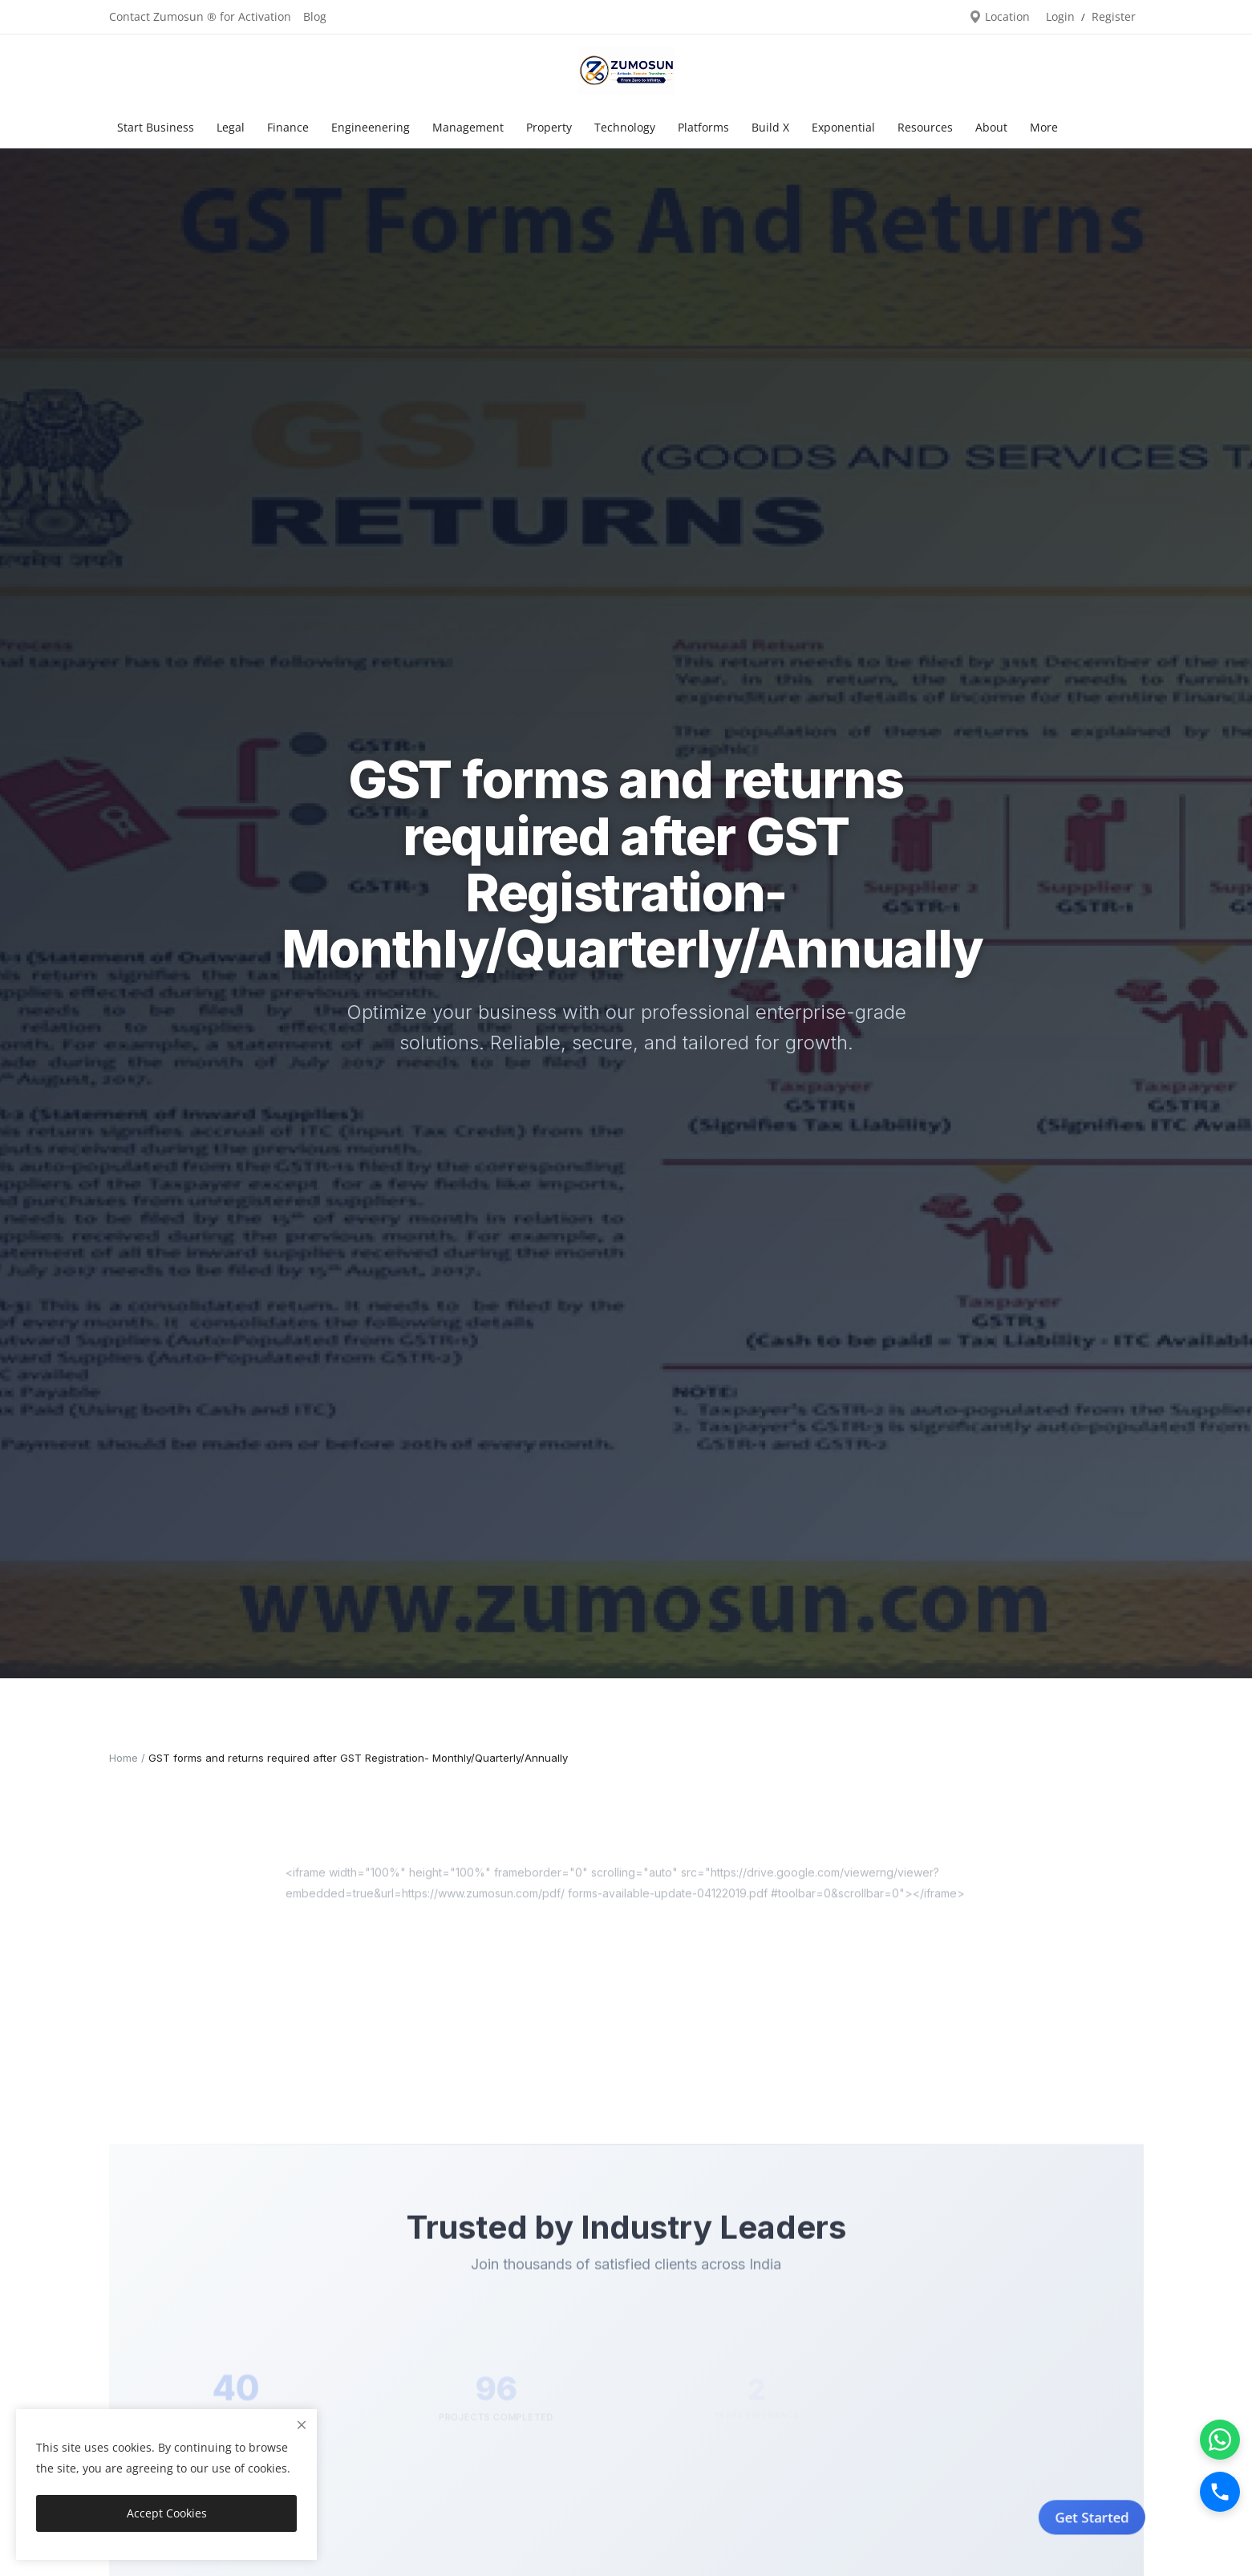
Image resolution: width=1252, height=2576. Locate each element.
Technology (624, 127)
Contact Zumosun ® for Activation (200, 16)
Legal (231, 127)
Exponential (843, 127)
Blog (314, 16)
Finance (288, 127)
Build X (770, 127)
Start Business (155, 127)
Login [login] (1060, 16)
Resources (925, 127)
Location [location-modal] (999, 16)
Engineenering (370, 127)
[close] (301, 2424)
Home (123, 1757)
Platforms (703, 127)
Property (549, 127)
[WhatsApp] (1220, 2440)
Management (468, 127)
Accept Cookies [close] (167, 2513)
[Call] (1220, 2492)
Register (1114, 16)
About (991, 127)
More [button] (1044, 127)
